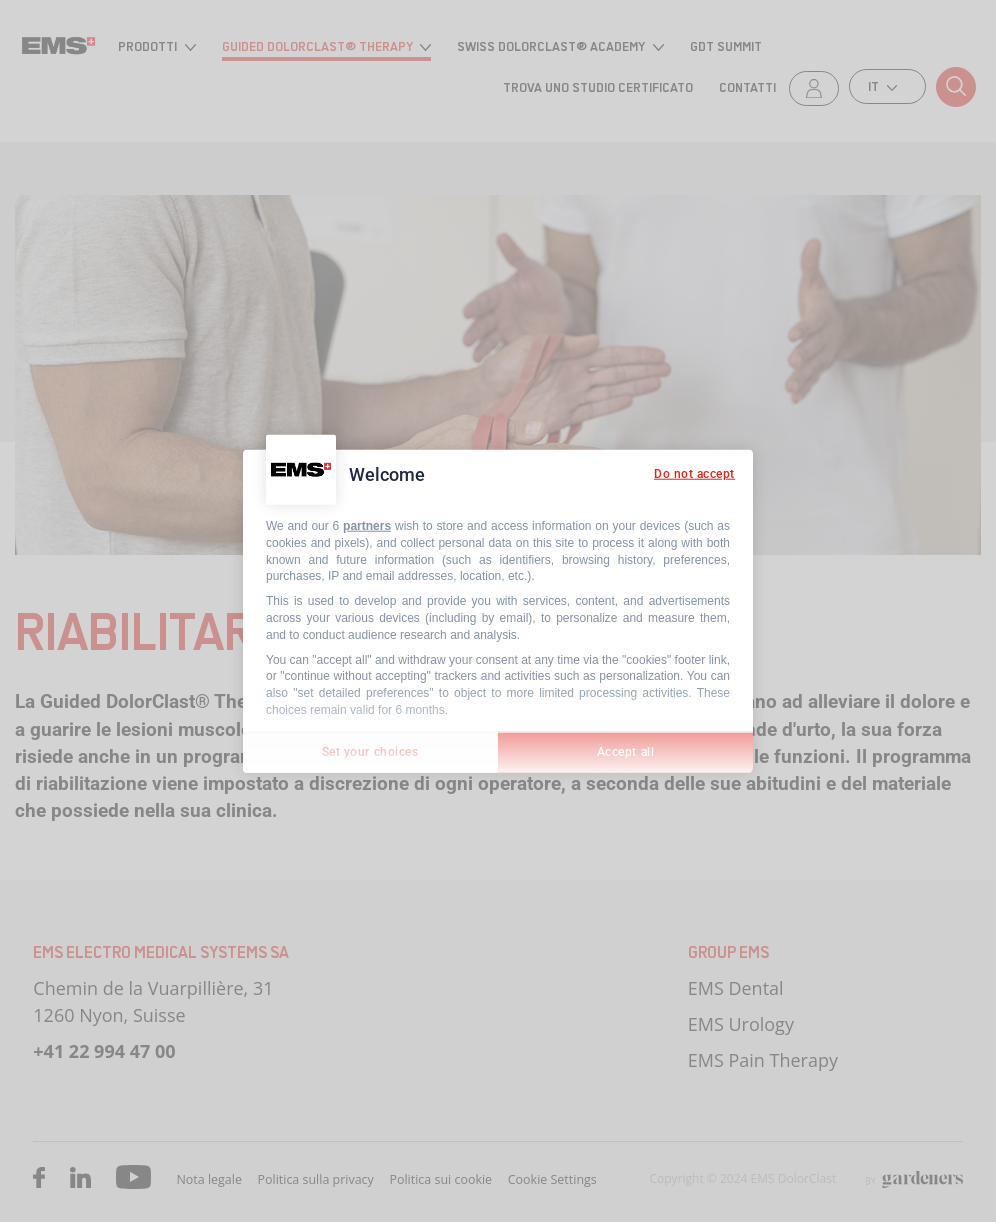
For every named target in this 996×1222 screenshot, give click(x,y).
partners (367, 526)
